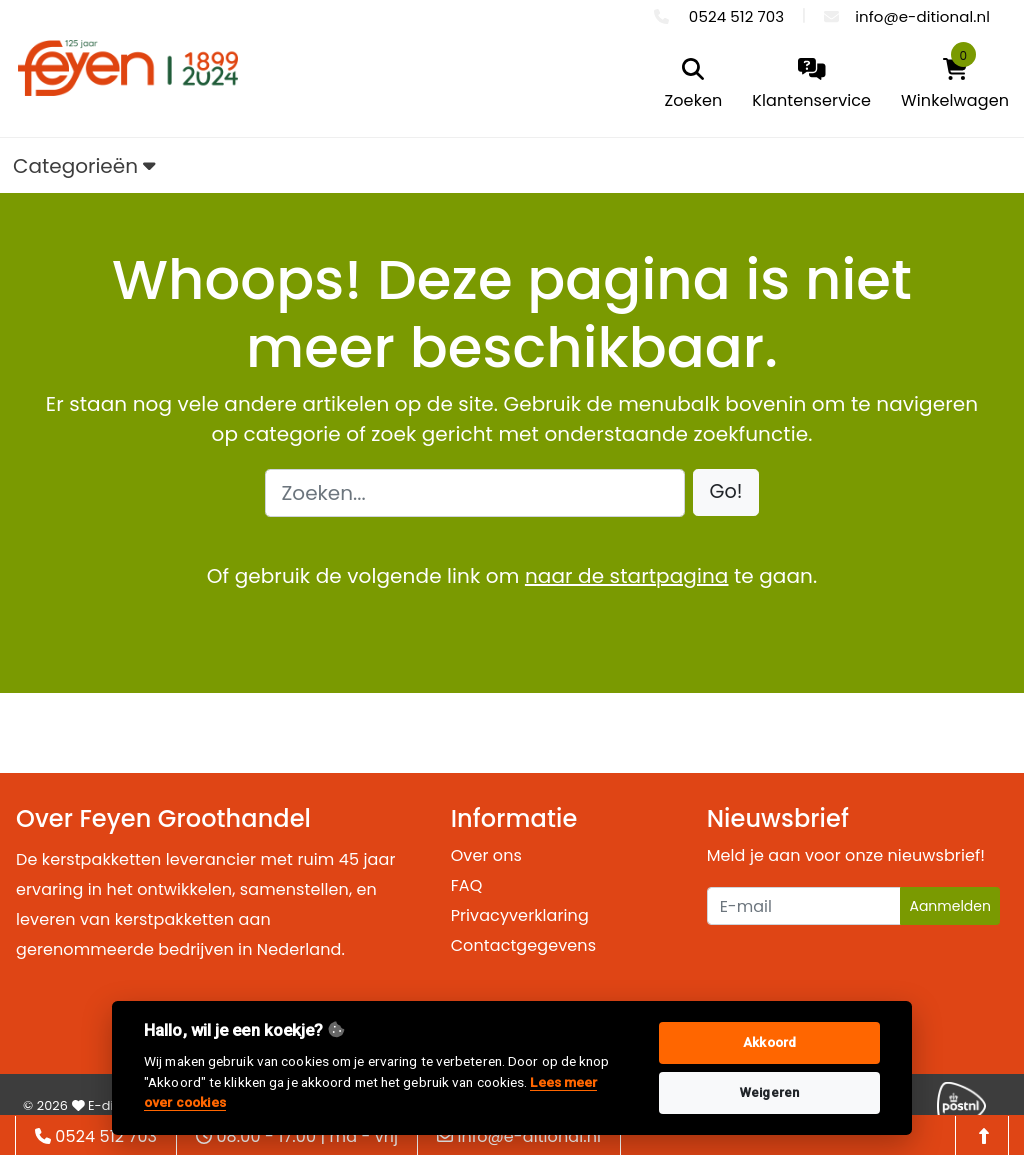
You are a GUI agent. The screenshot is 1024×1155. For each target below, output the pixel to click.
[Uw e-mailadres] (804, 906)
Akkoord (769, 1042)
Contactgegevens (523, 945)
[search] (694, 85)
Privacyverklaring (520, 915)
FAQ (467, 885)
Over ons (486, 855)
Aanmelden (950, 906)
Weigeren (769, 1092)
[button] (726, 492)
